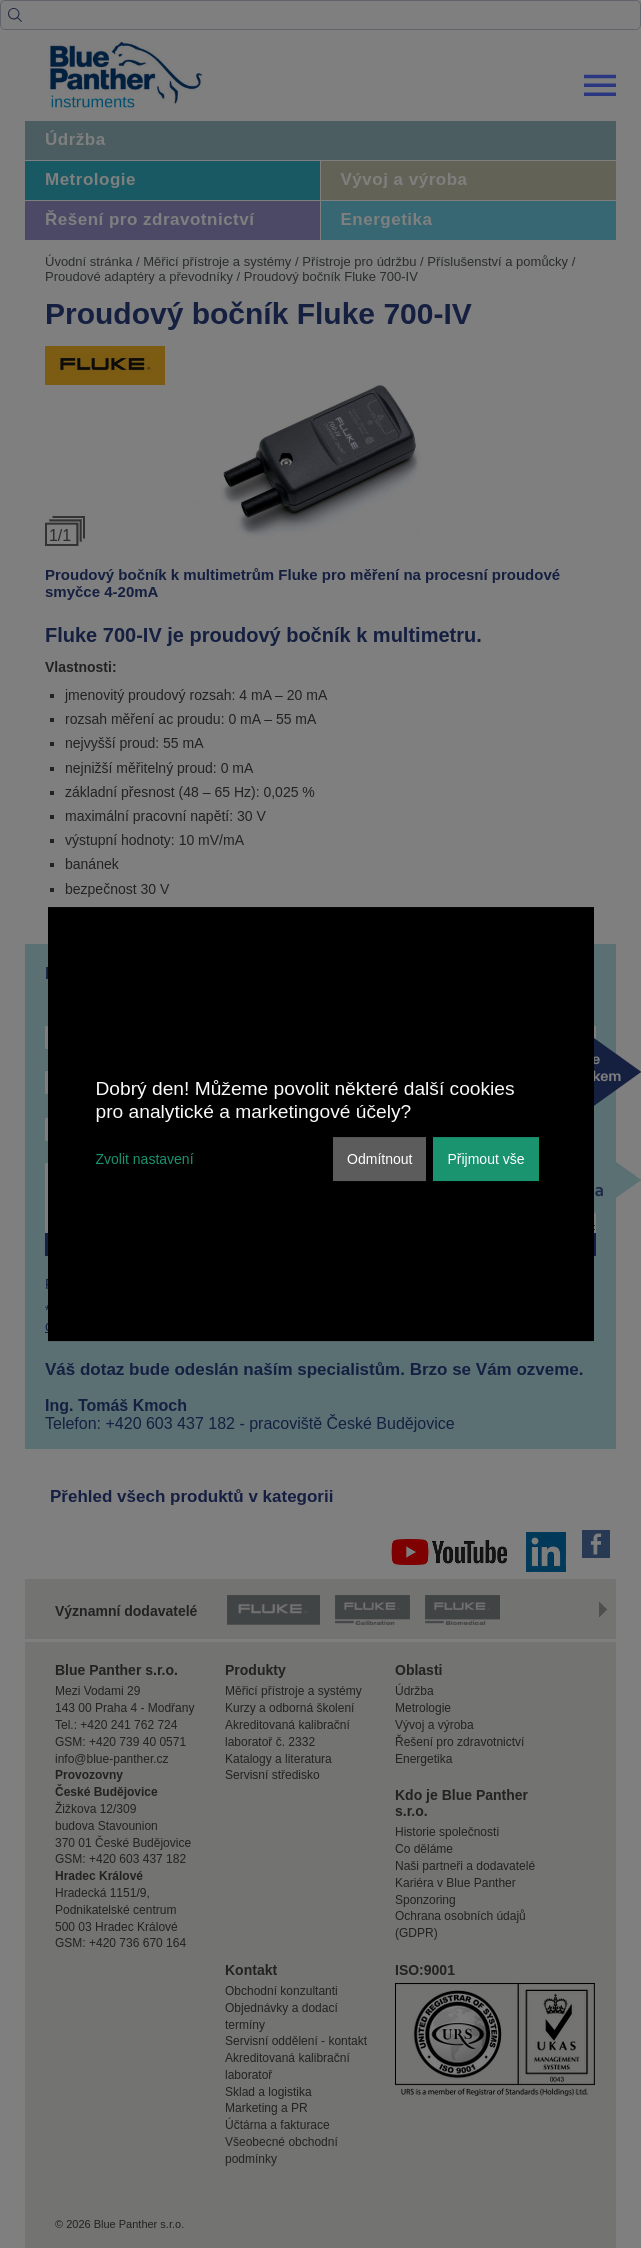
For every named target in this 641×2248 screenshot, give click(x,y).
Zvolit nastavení (145, 1159)
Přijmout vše (485, 1159)
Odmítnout (379, 1159)
